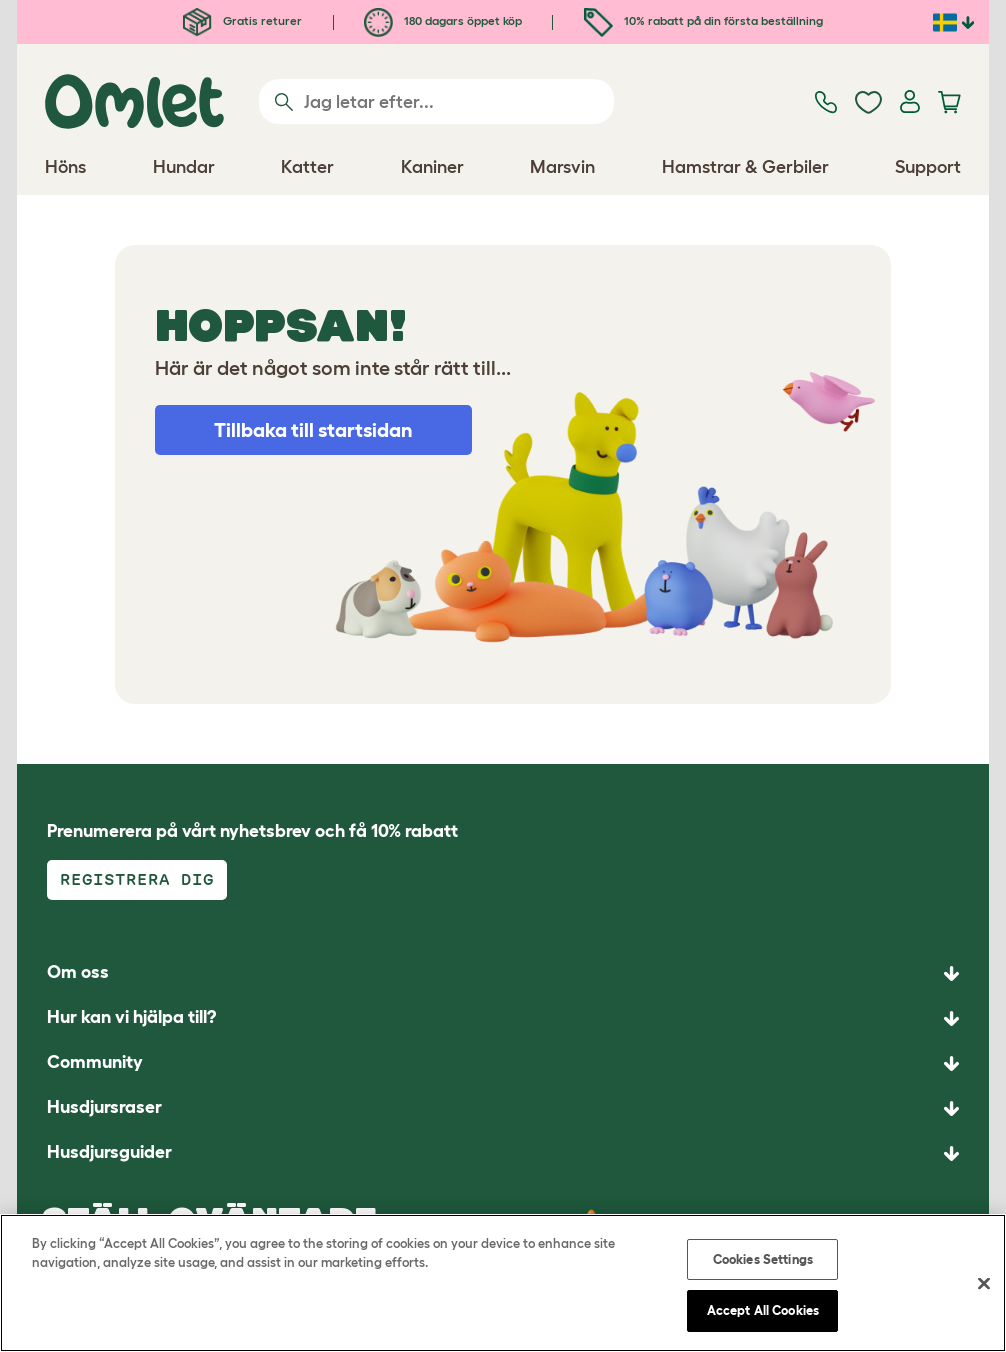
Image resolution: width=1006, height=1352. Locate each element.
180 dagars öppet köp (443, 20)
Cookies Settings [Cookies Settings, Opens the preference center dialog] (763, 1259)
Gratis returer (242, 20)
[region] (503, 1283)
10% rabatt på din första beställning (703, 20)
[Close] (984, 1283)
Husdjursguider (109, 1152)
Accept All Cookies (763, 1310)
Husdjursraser (104, 1107)
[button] (503, 1153)
